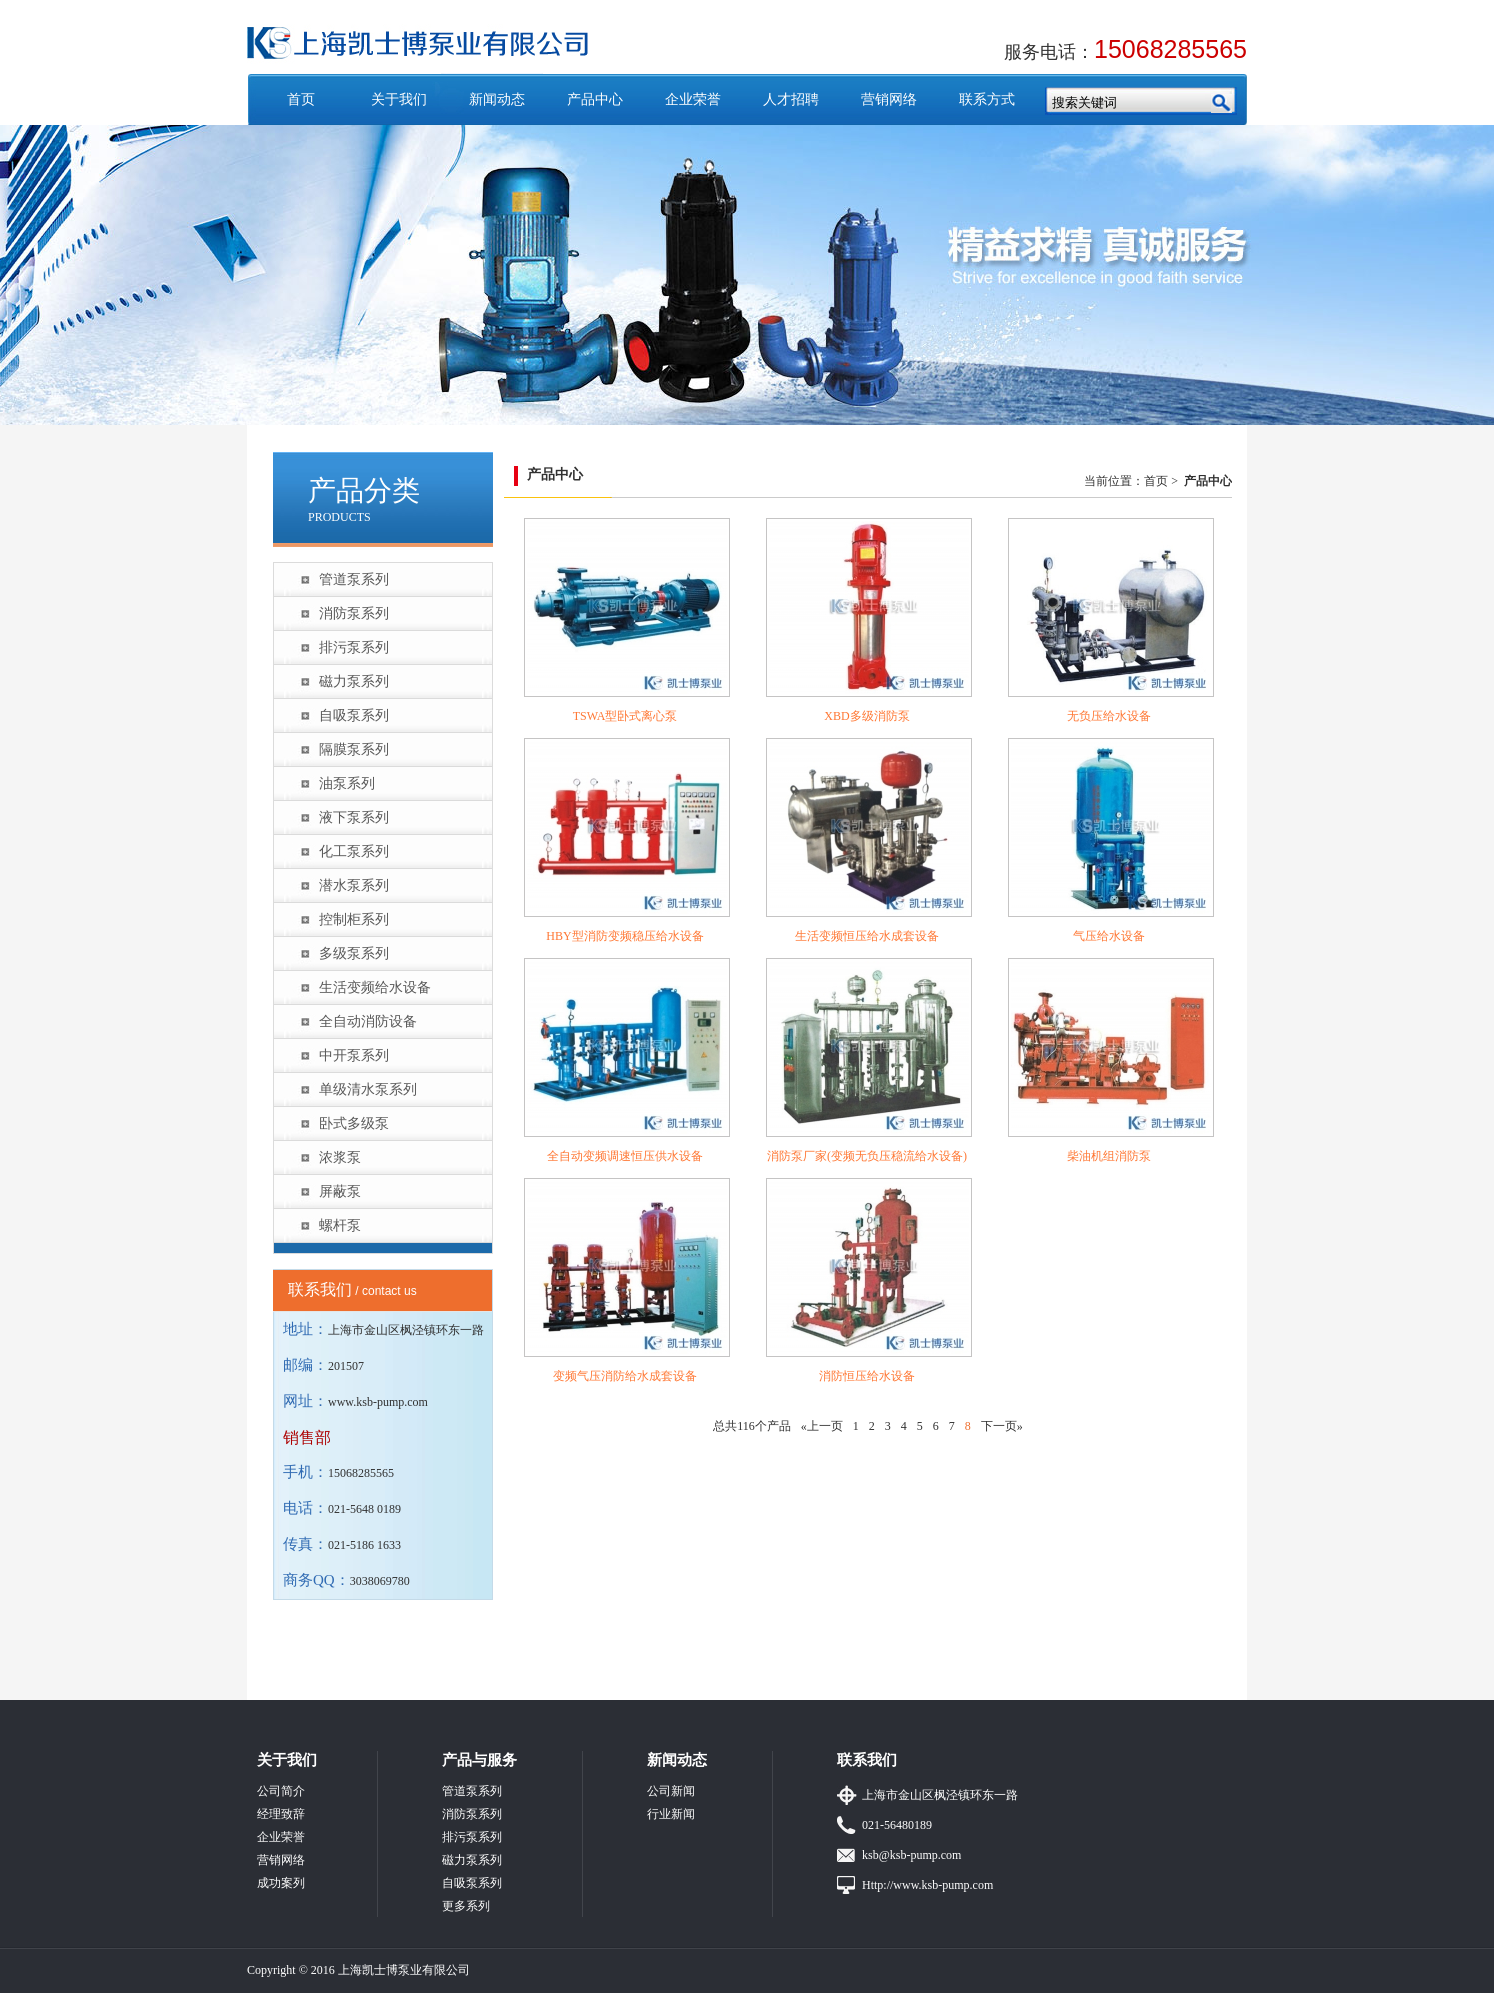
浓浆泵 (340, 1157)
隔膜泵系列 (354, 749)
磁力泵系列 (354, 681)
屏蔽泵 (340, 1191)
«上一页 (822, 1426)
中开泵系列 (354, 1055)
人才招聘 (791, 99)
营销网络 (889, 99)
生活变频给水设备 (375, 987)
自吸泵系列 (354, 715)
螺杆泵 (340, 1225)
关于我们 (399, 99)
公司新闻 (671, 1791)
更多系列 (466, 1906)
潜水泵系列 (354, 885)
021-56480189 (897, 1825)
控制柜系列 (354, 919)
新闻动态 (497, 99)
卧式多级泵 (354, 1123)
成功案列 (281, 1883)
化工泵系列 (354, 851)
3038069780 (380, 1581)
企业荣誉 (693, 99)
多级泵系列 (354, 953)
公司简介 (281, 1791)
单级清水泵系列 (368, 1089)
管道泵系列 (354, 579)
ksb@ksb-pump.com (911, 1855)
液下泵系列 (354, 817)
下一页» (1002, 1426)
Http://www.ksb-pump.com (927, 1885)
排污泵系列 (354, 647)
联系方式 (987, 99)
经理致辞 (281, 1814)
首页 (301, 99)
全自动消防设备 (368, 1021)
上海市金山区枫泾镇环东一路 (940, 1795)
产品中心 (595, 99)
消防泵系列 (354, 613)
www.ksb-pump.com (378, 1402)
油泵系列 (347, 783)
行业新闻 (671, 1814)
